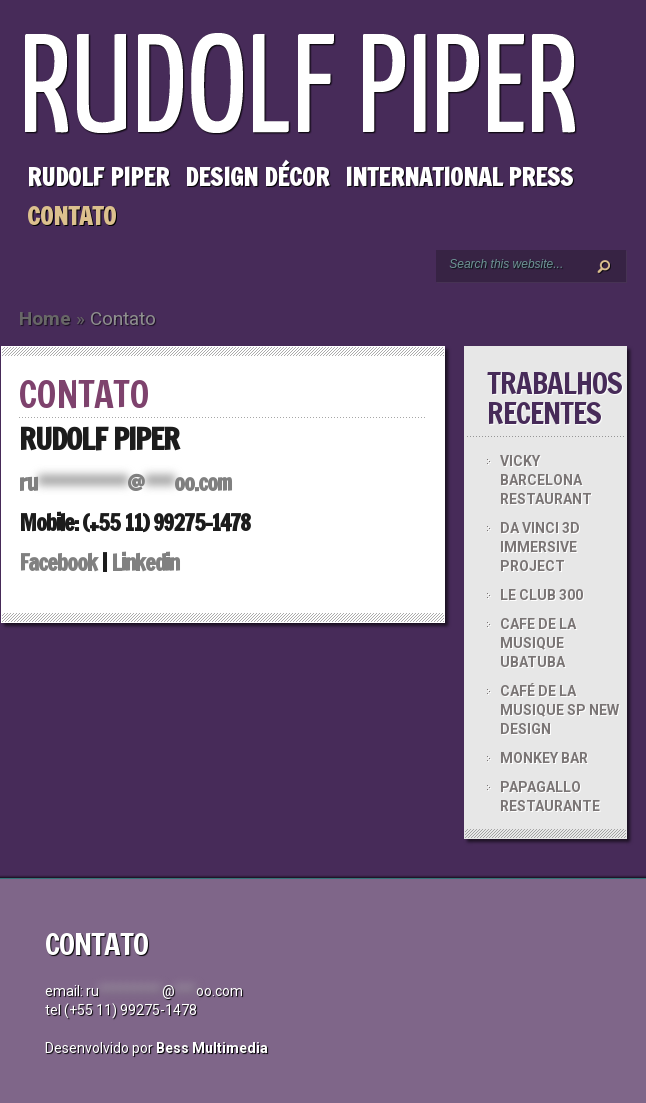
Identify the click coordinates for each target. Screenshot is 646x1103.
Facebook (58, 562)
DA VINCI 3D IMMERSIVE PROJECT (540, 547)
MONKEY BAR (544, 758)
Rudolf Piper (98, 177)
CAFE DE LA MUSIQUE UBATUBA (538, 643)
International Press (459, 177)
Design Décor (257, 177)
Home (45, 318)
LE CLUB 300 (541, 595)
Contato (71, 216)
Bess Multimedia (212, 1048)
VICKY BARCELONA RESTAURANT (546, 480)
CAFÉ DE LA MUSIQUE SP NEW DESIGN (559, 710)
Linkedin (145, 562)
